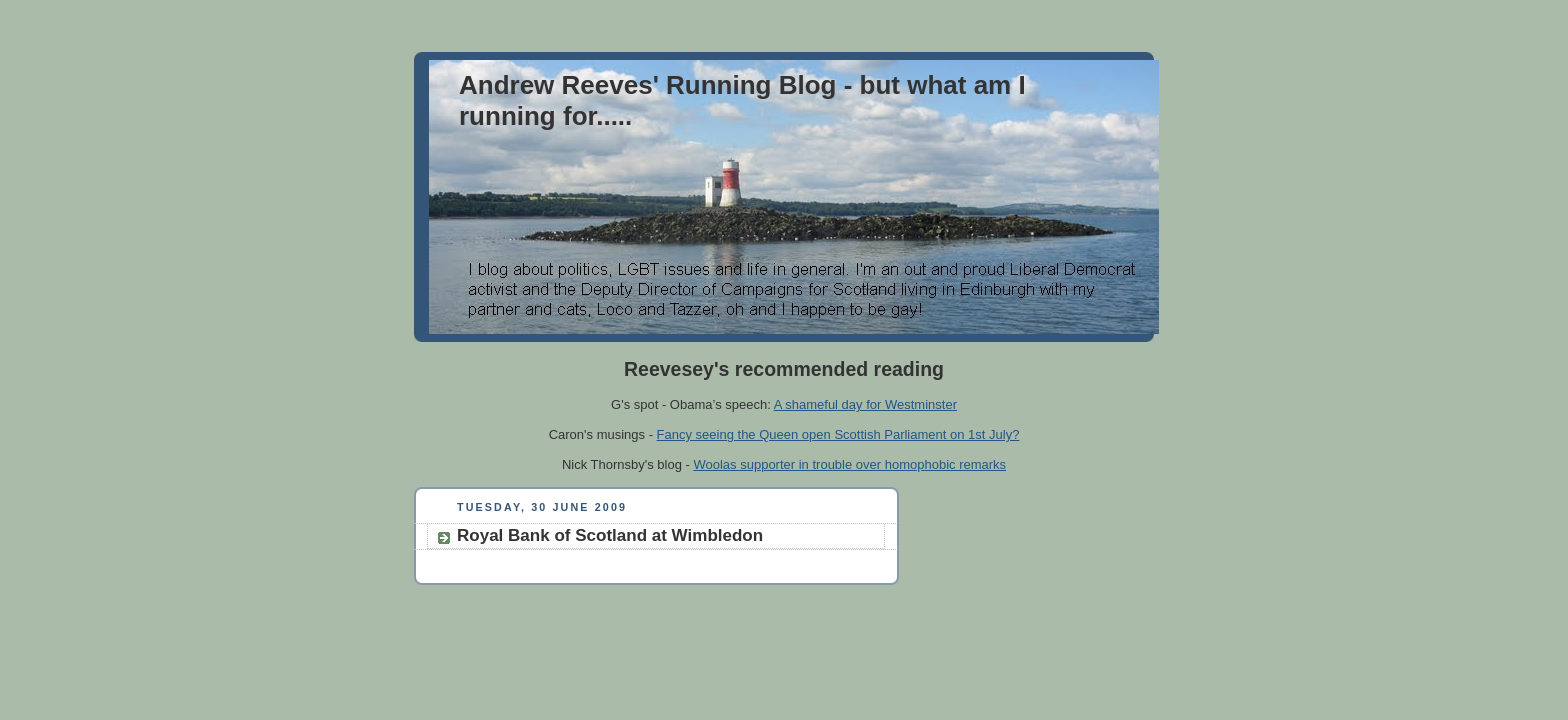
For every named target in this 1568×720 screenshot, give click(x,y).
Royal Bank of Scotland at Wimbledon (610, 535)
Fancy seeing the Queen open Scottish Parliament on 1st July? (838, 434)
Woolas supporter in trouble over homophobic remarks (849, 464)
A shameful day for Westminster (865, 404)
